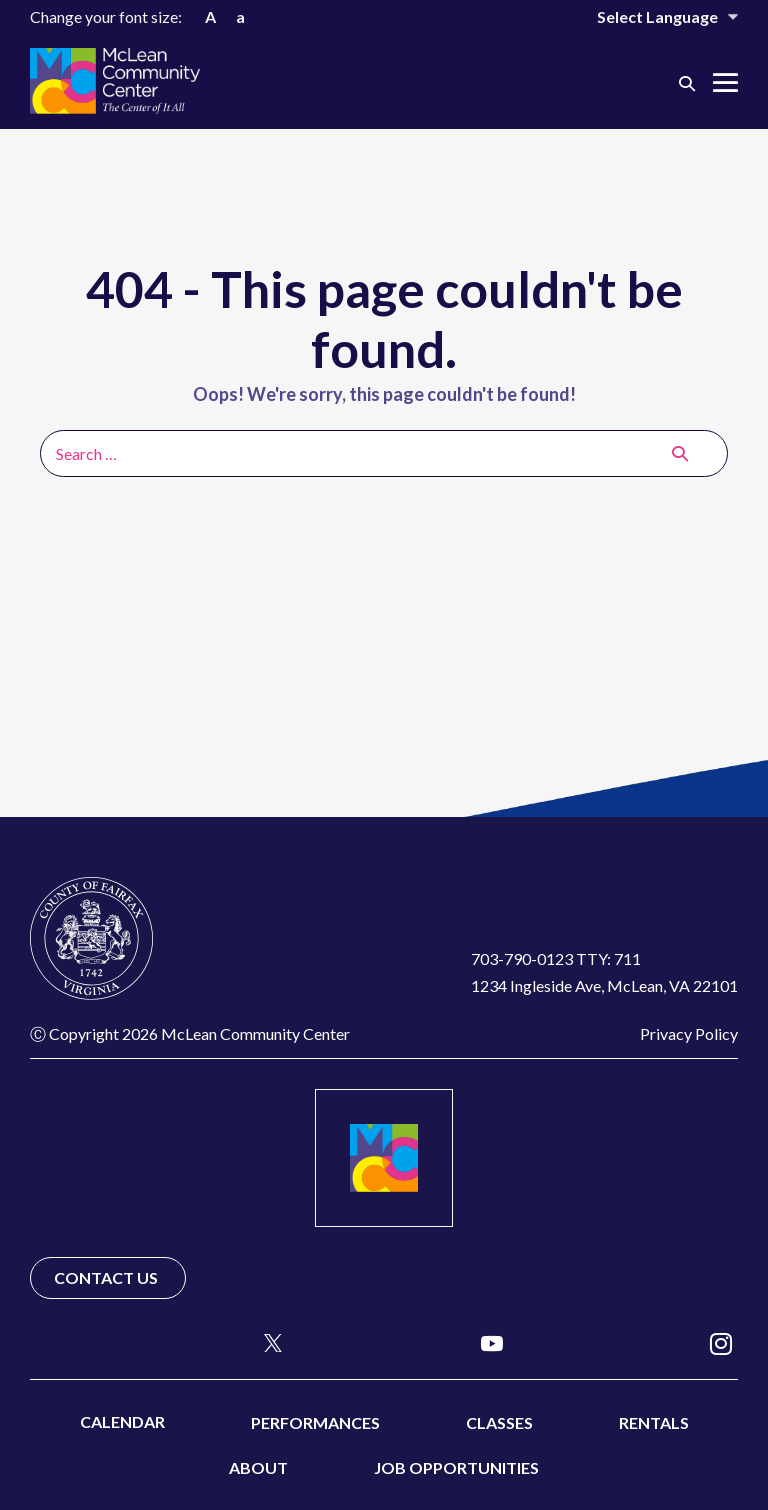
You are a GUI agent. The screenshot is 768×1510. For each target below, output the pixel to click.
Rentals (654, 1422)
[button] (687, 82)
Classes (499, 1422)
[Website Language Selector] (654, 16)
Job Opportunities (456, 1467)
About (258, 1467)
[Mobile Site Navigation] (725, 82)
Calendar (122, 1421)
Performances (315, 1422)
